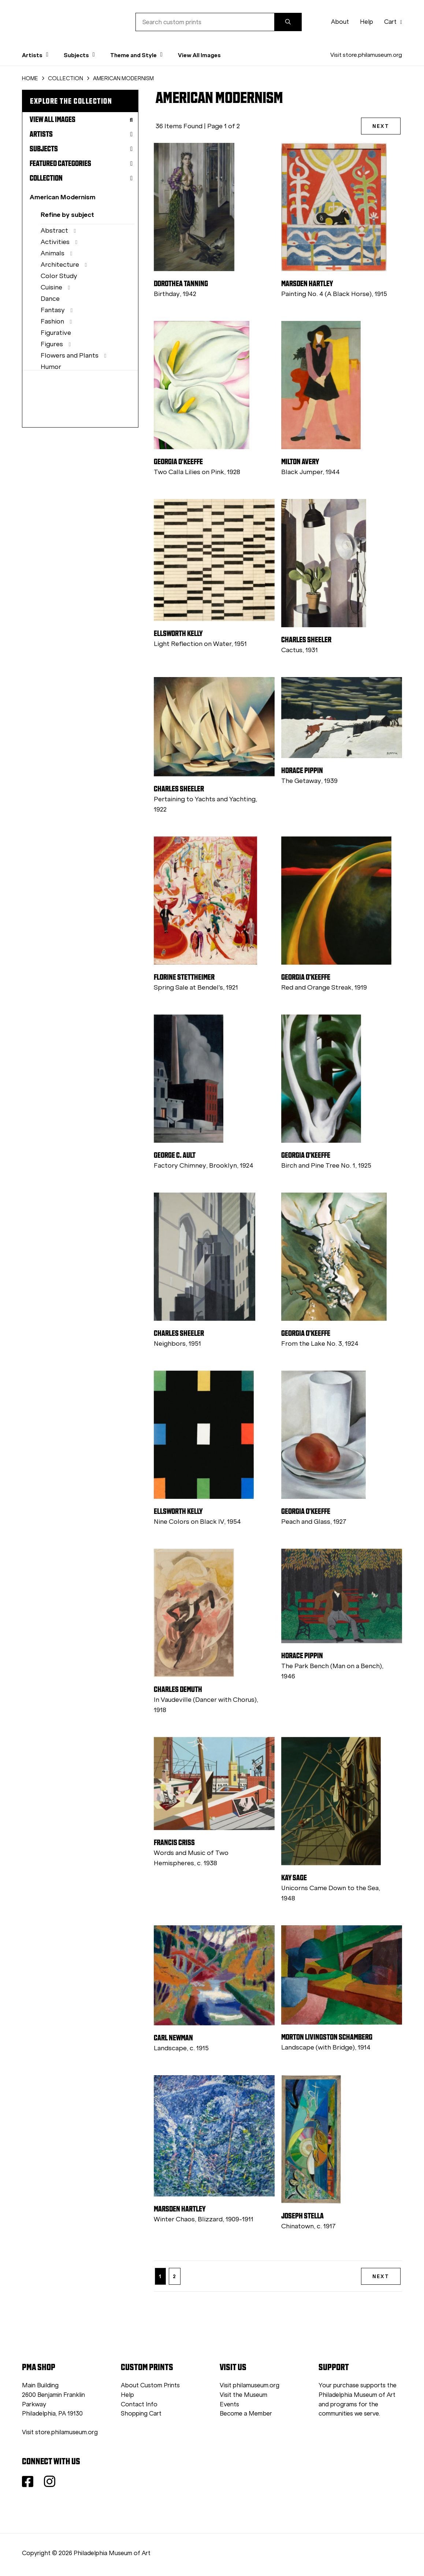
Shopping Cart (141, 2413)
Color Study (59, 276)
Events (229, 2404)
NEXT (380, 126)
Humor (51, 366)
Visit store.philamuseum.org (366, 55)
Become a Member (246, 2413)
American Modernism (63, 197)
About (340, 21)
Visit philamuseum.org (249, 2385)
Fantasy (53, 310)
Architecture (60, 264)
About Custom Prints (150, 2385)
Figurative (56, 332)
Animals (52, 253)
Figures (52, 344)
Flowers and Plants (69, 355)
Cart (393, 21)
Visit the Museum (243, 2394)
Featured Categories (81, 163)
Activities (55, 241)
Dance (50, 298)
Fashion (52, 321)
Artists (81, 134)
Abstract (54, 230)
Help (366, 21)
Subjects (81, 148)
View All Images (199, 55)
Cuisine (51, 287)
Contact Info (139, 2404)
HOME (30, 78)
